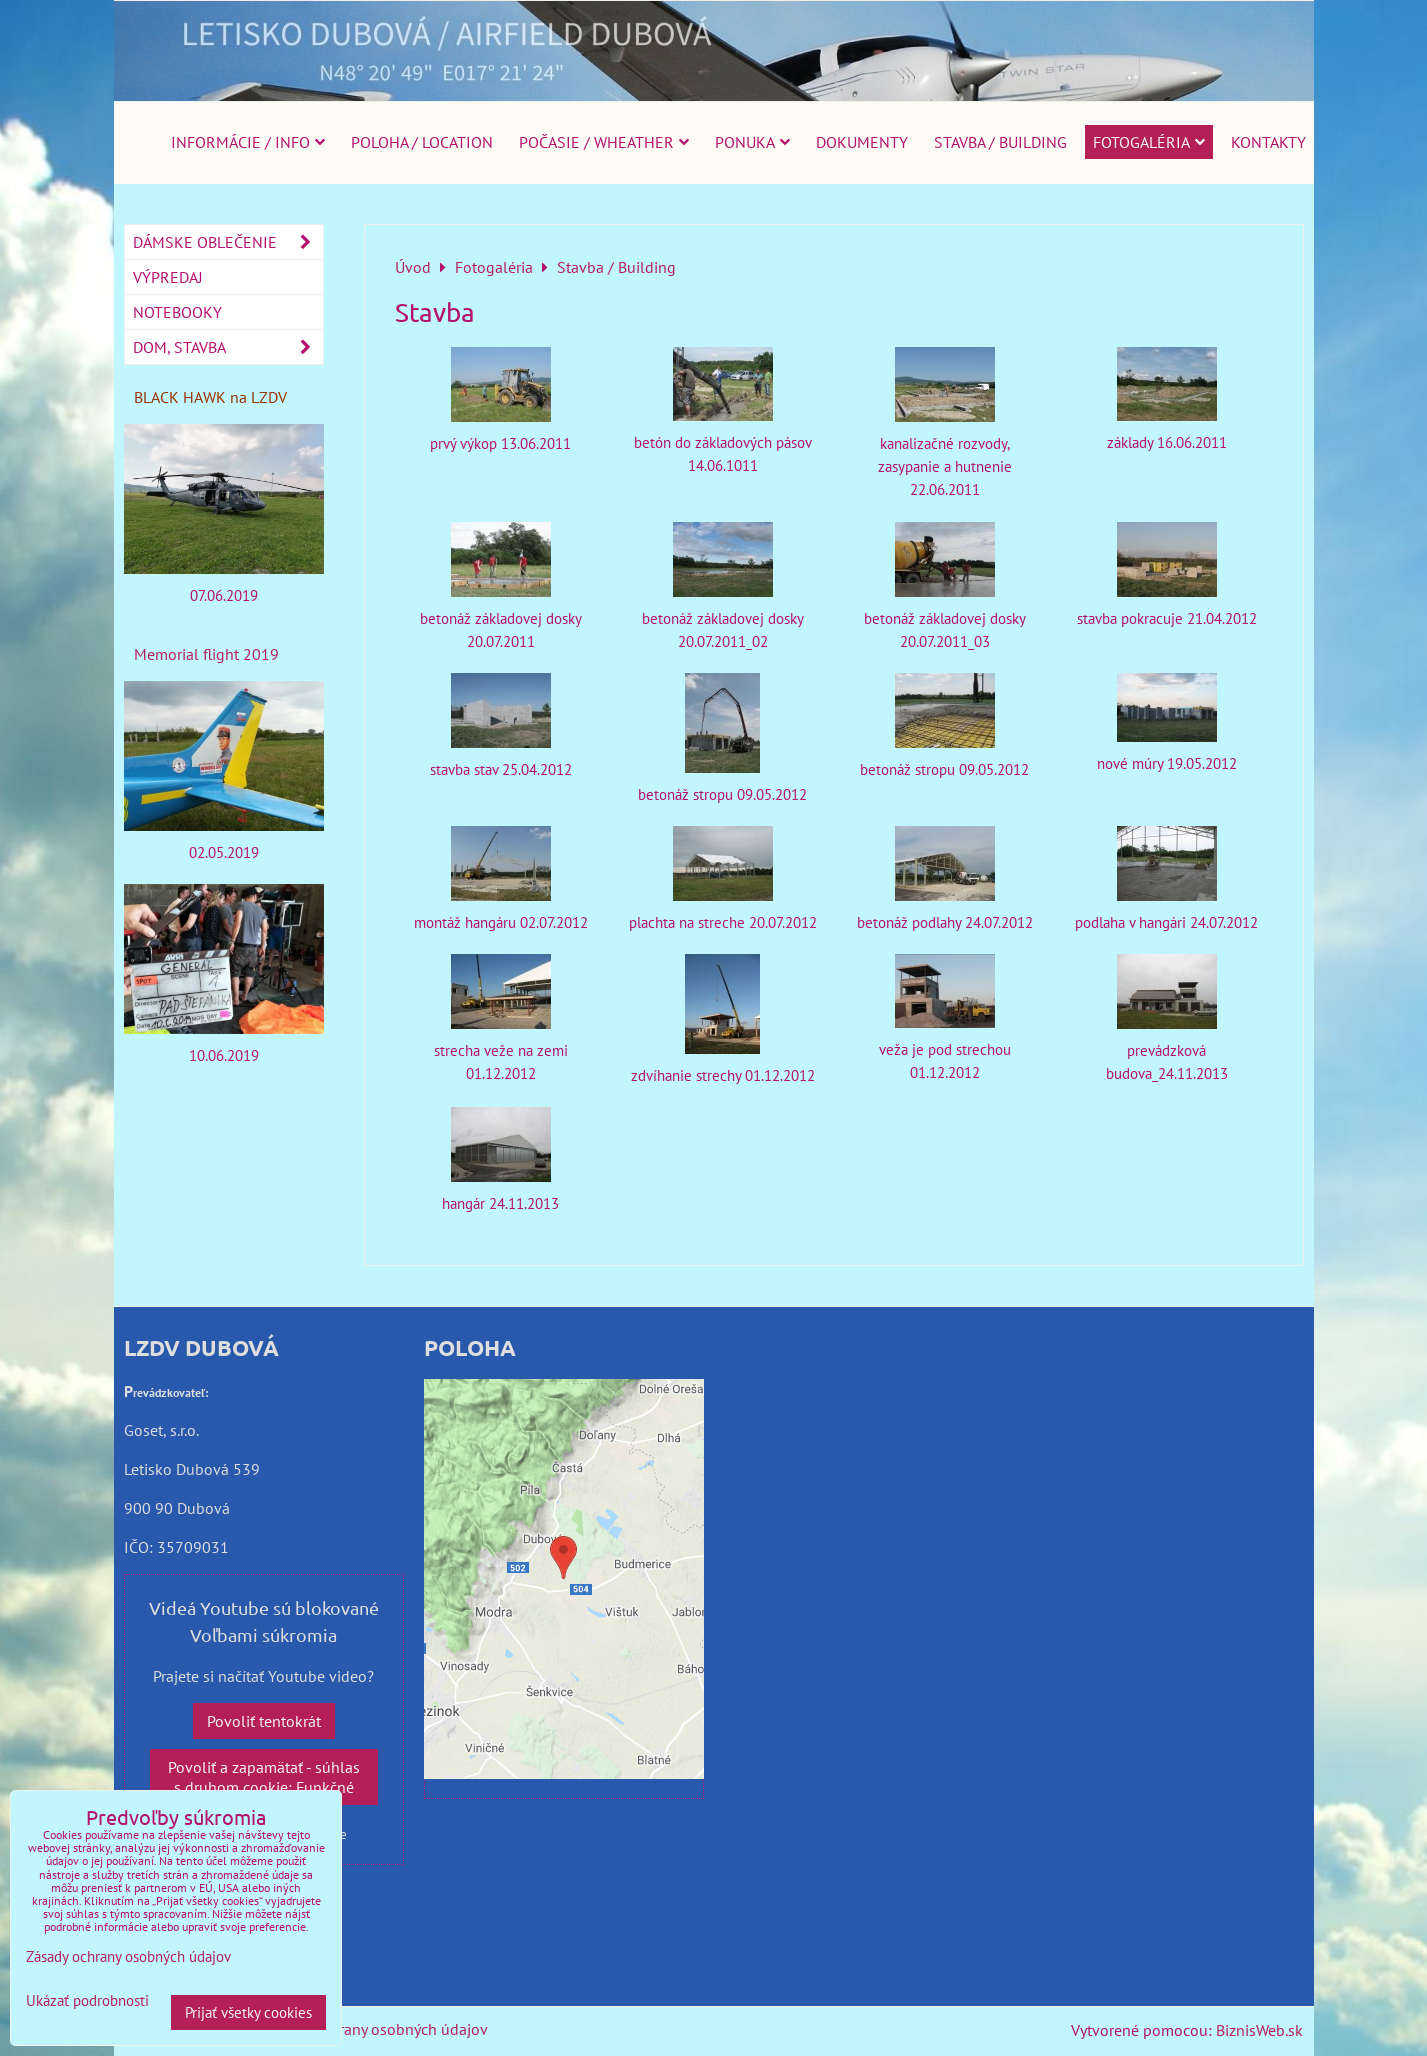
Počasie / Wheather (604, 142)
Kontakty (1268, 142)
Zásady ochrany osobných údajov (375, 2029)
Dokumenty (862, 142)
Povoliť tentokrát (264, 1721)
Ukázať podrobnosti (87, 2001)
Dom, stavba (228, 347)
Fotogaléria (1149, 142)
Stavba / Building (1000, 142)
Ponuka (752, 142)
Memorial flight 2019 (206, 654)
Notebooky (177, 312)
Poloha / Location (422, 142)
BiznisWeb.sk (1259, 2030)
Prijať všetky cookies (248, 2012)
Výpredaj (168, 277)
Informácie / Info (248, 142)
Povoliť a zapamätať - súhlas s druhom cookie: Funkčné (264, 1777)
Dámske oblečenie (228, 242)
